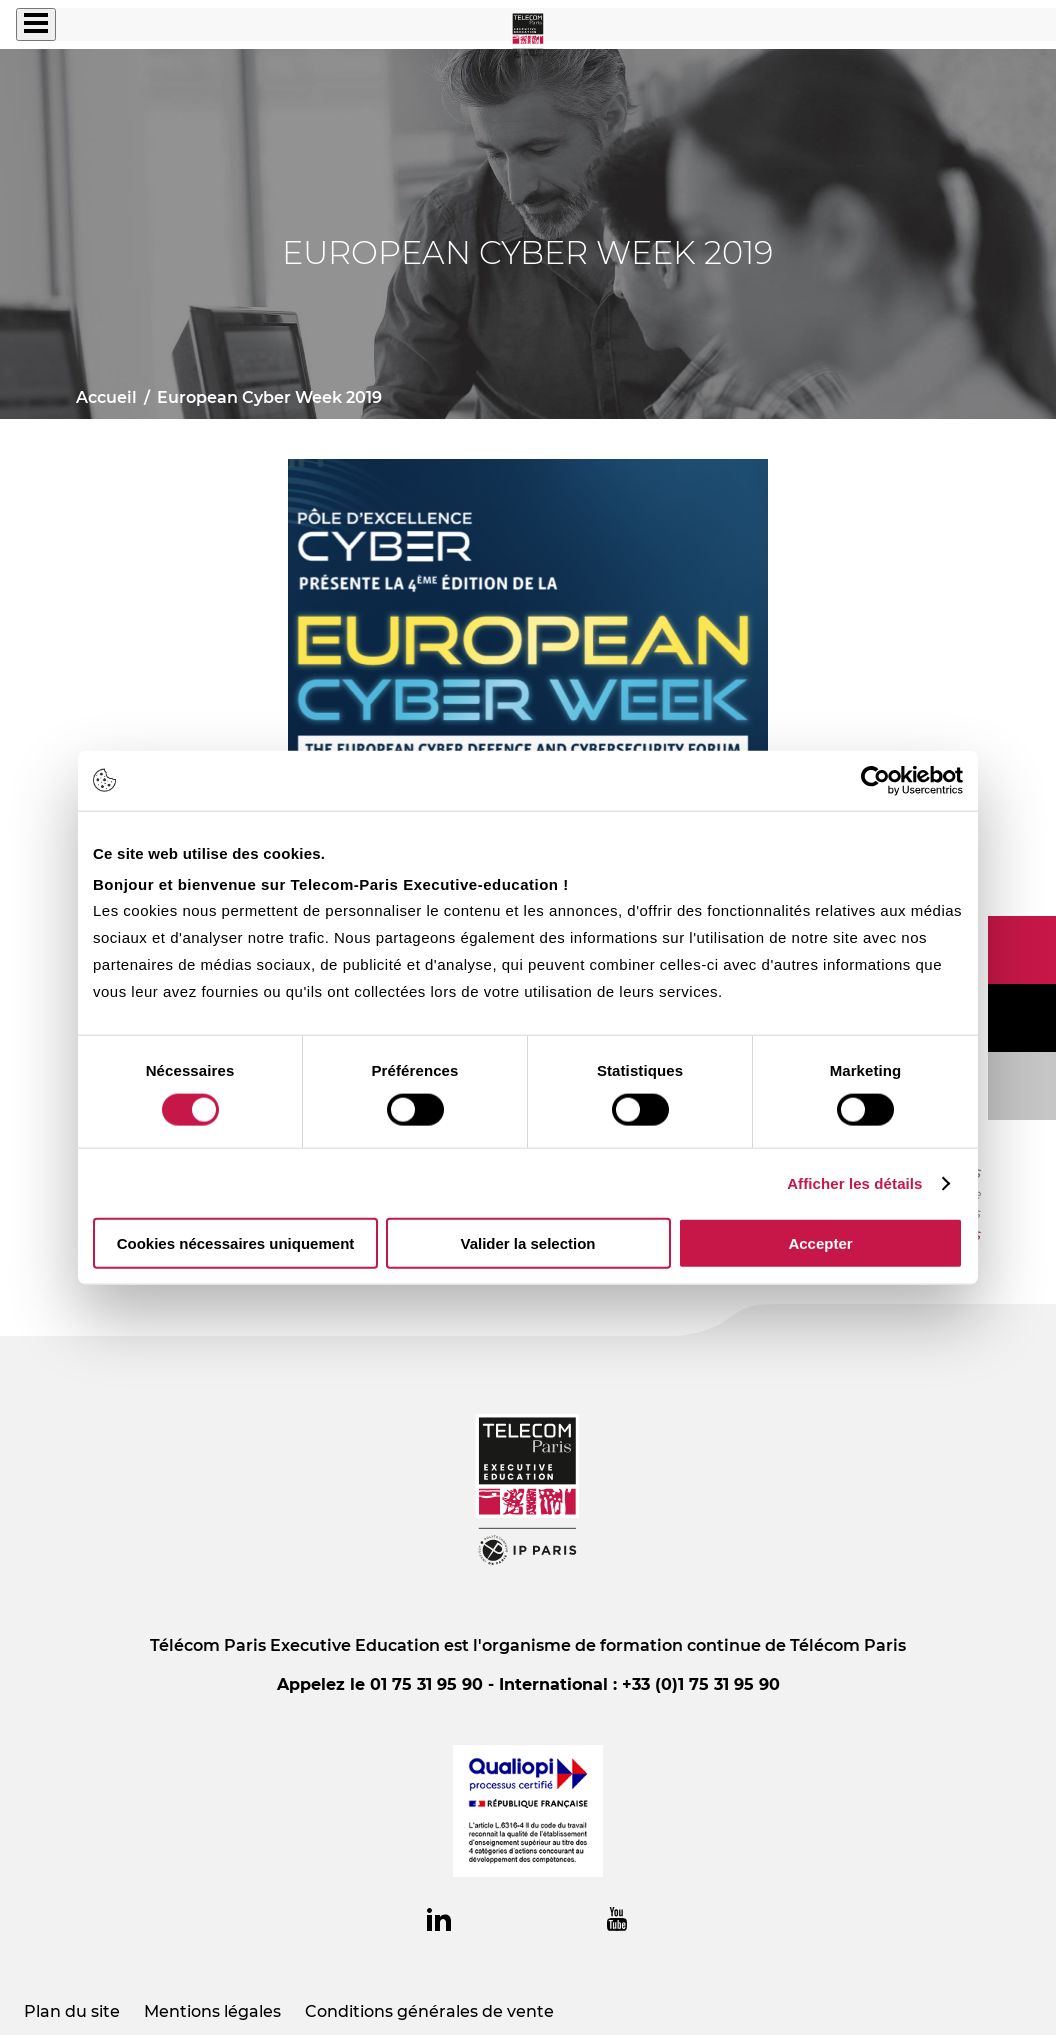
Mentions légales (212, 2011)
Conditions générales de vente (429, 2011)
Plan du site (72, 2011)
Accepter (820, 1243)
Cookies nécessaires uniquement (236, 1243)
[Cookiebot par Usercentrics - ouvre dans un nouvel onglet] (875, 780)
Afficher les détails (854, 1182)
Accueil (106, 397)
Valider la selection (527, 1243)
